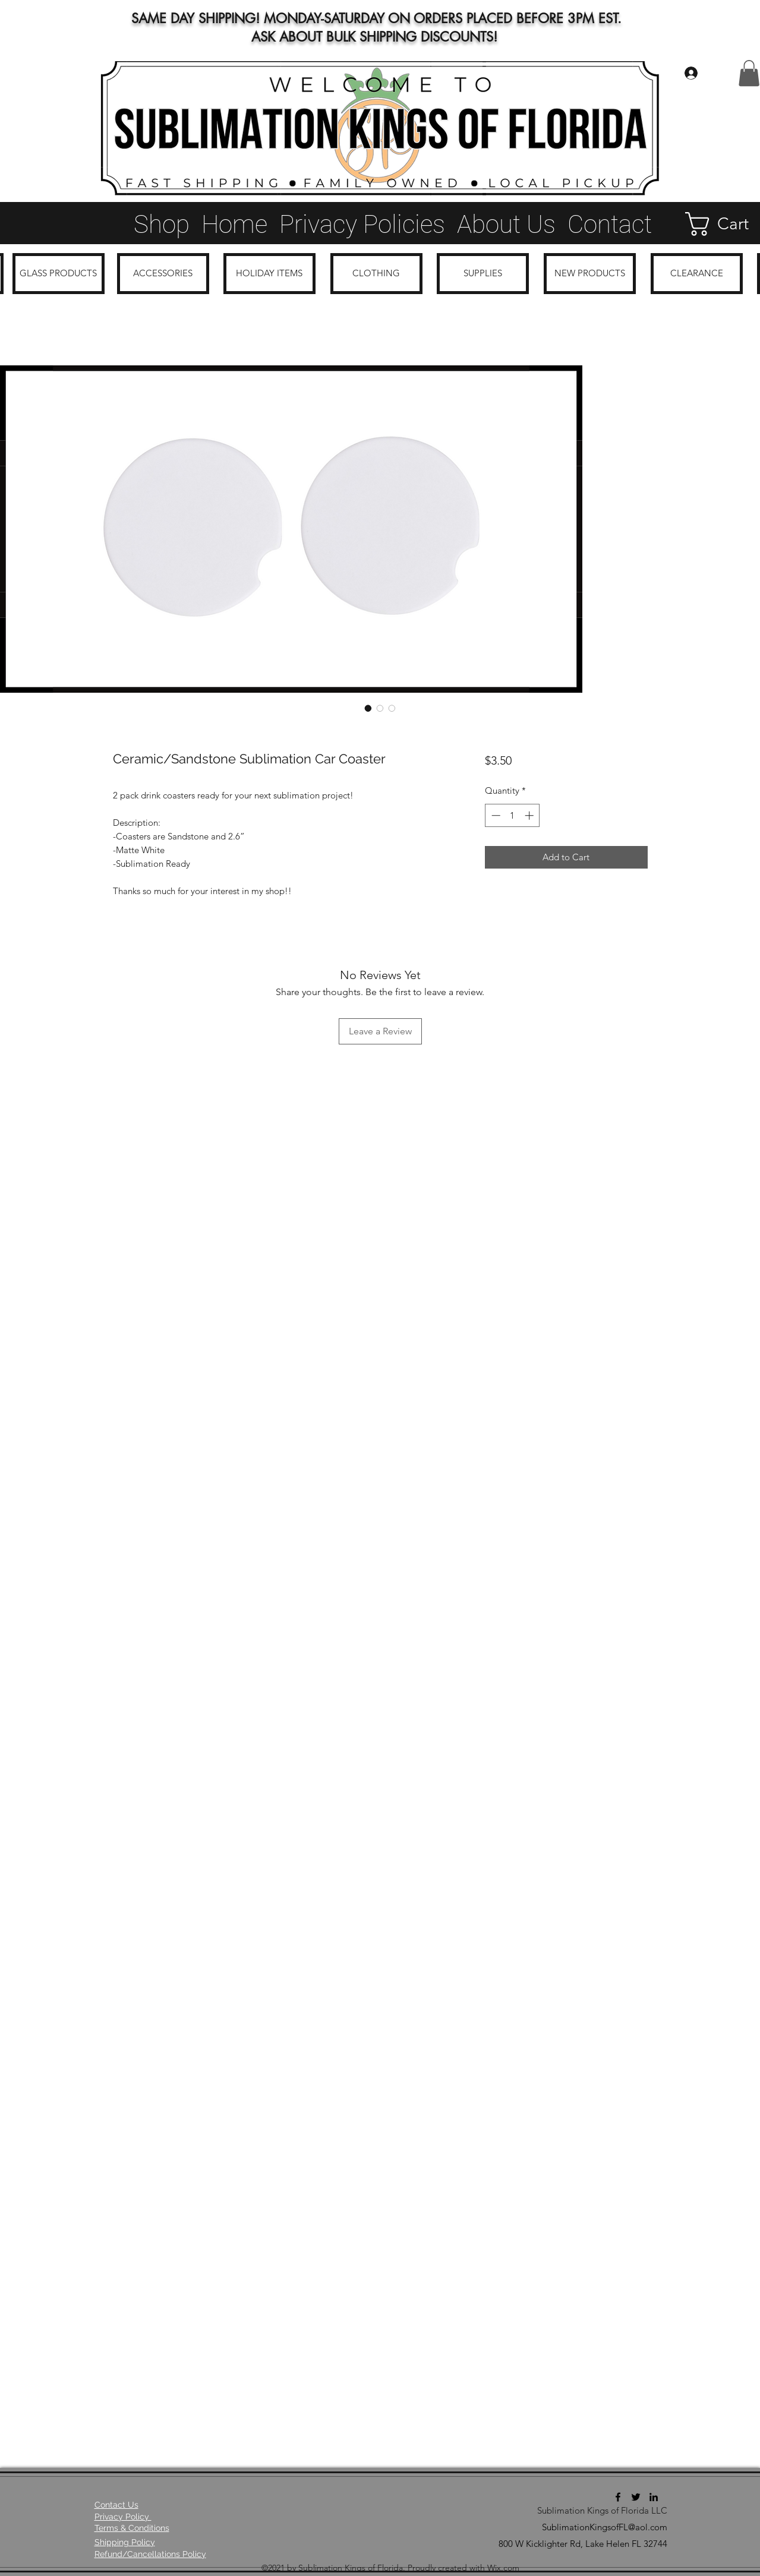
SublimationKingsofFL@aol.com (604, 2527)
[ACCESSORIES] (163, 273)
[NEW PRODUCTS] (590, 273)
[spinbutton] (512, 815)
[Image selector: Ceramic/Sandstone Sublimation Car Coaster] (368, 708)
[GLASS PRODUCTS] (58, 273)
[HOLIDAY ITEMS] (269, 273)
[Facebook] (618, 2497)
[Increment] (530, 815)
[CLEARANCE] (697, 273)
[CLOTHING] (376, 273)
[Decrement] (495, 815)
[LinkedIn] (654, 2497)
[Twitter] (636, 2497)
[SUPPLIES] (483, 273)
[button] (749, 73)
